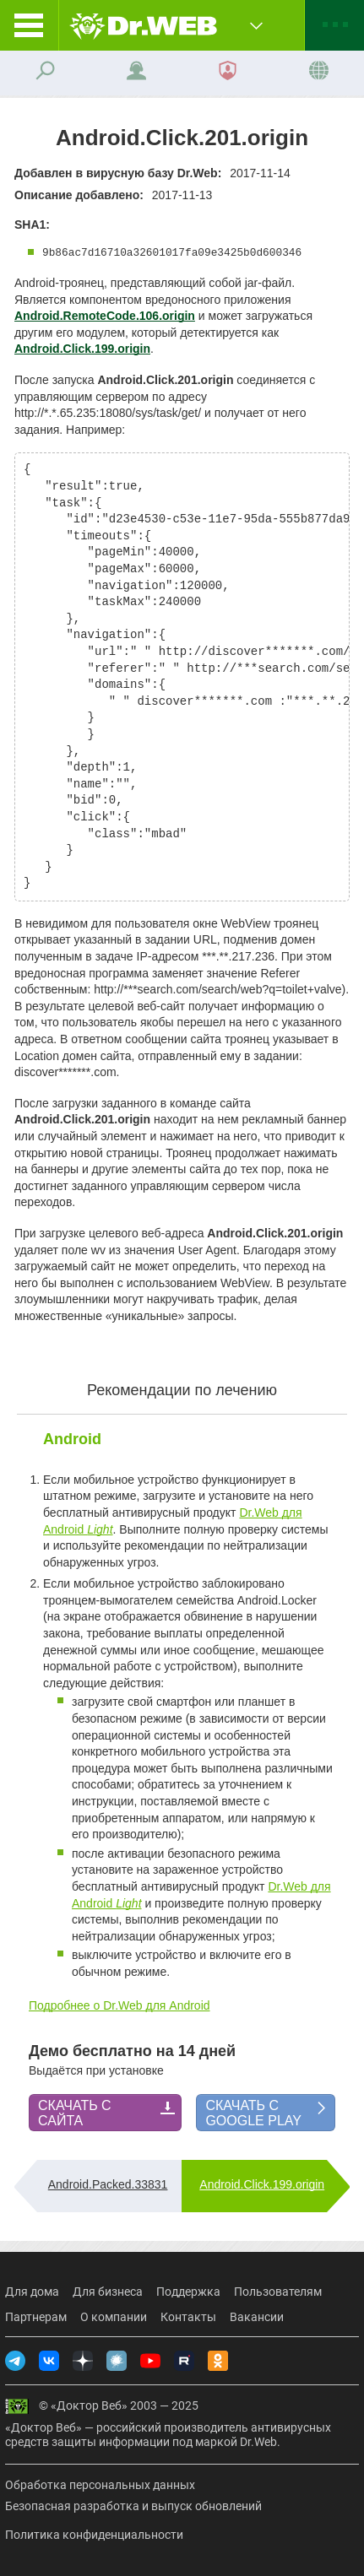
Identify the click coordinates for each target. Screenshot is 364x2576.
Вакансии (257, 2317)
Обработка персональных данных (100, 2485)
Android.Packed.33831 (108, 2184)
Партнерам (36, 2317)
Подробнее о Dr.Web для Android (119, 2005)
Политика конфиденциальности (94, 2534)
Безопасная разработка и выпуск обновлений (133, 2506)
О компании (113, 2317)
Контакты (188, 2317)
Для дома (32, 2291)
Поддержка (188, 2291)
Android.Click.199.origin (261, 2184)
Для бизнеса (108, 2291)
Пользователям (278, 2291)
